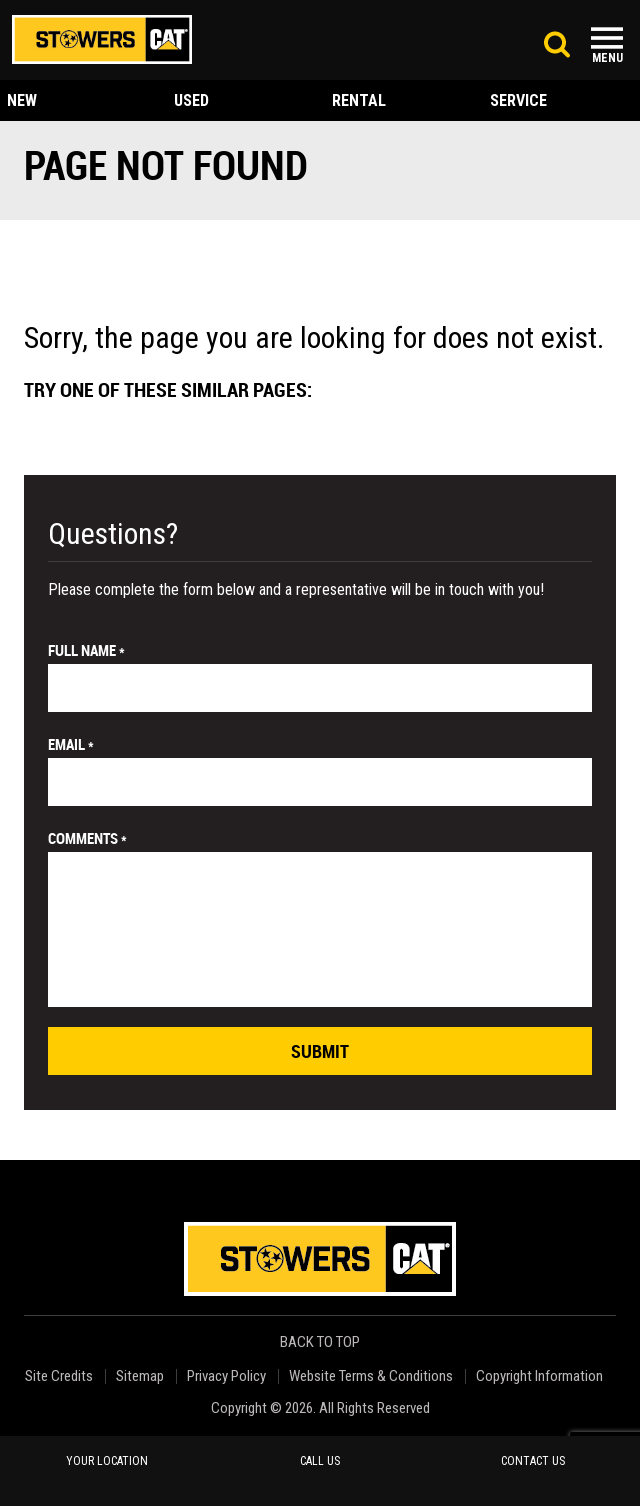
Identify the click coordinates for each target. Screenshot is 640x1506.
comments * (87, 838)
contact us (533, 1461)
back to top (321, 1342)
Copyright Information (539, 1376)
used (191, 100)
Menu (607, 58)
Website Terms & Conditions (371, 1376)
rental (359, 100)
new (22, 100)
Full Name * (86, 650)
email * (71, 744)
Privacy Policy (226, 1376)
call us (320, 1461)
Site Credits (59, 1376)
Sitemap (140, 1376)
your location (107, 1461)
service (518, 100)
